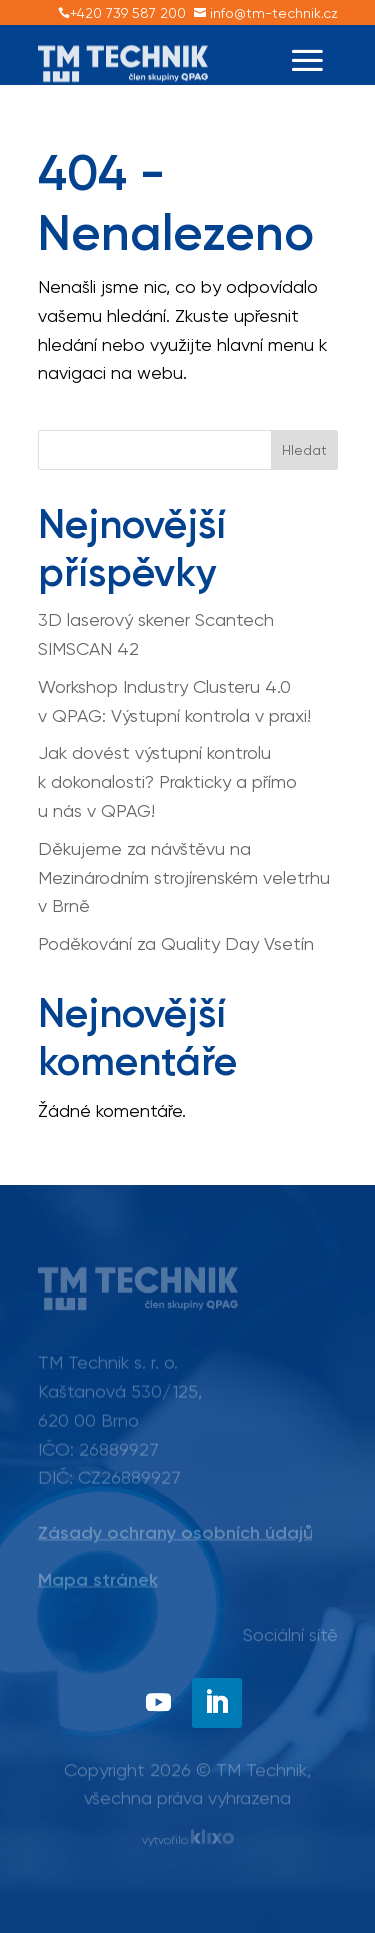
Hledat (304, 450)
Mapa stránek (98, 1580)
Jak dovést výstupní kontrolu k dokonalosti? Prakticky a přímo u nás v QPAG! (167, 781)
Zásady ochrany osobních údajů (175, 1533)
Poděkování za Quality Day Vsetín (176, 943)
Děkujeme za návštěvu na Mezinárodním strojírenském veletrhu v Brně (184, 877)
